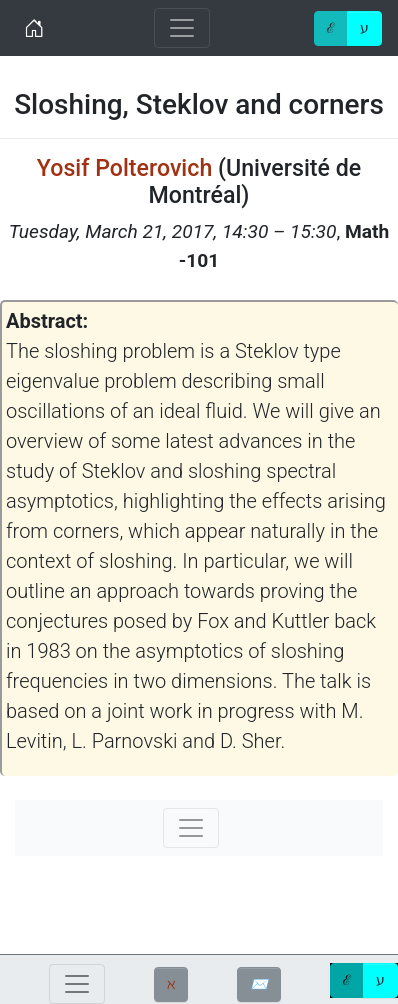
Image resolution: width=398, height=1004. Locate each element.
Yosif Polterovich (124, 168)
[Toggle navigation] (182, 28)
